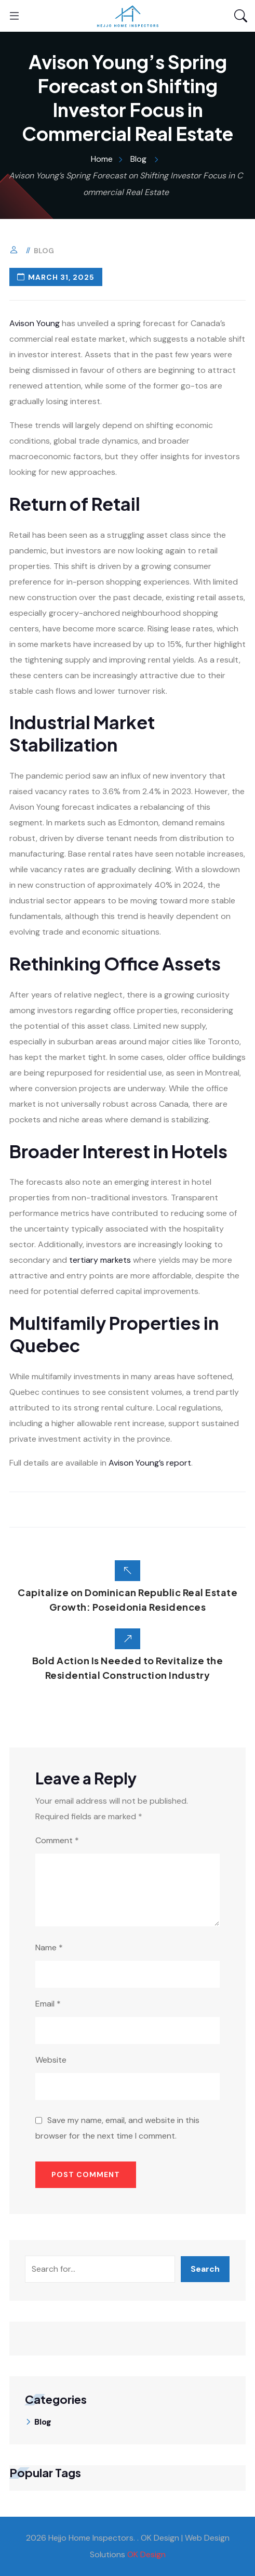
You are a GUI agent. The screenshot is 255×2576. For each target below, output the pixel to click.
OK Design (146, 2554)
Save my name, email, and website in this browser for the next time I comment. (117, 2128)
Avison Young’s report (150, 1462)
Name (49, 1947)
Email (48, 2003)
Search (205, 2268)
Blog (44, 250)
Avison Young (34, 323)
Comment (57, 1840)
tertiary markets (100, 1259)
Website (50, 2059)
